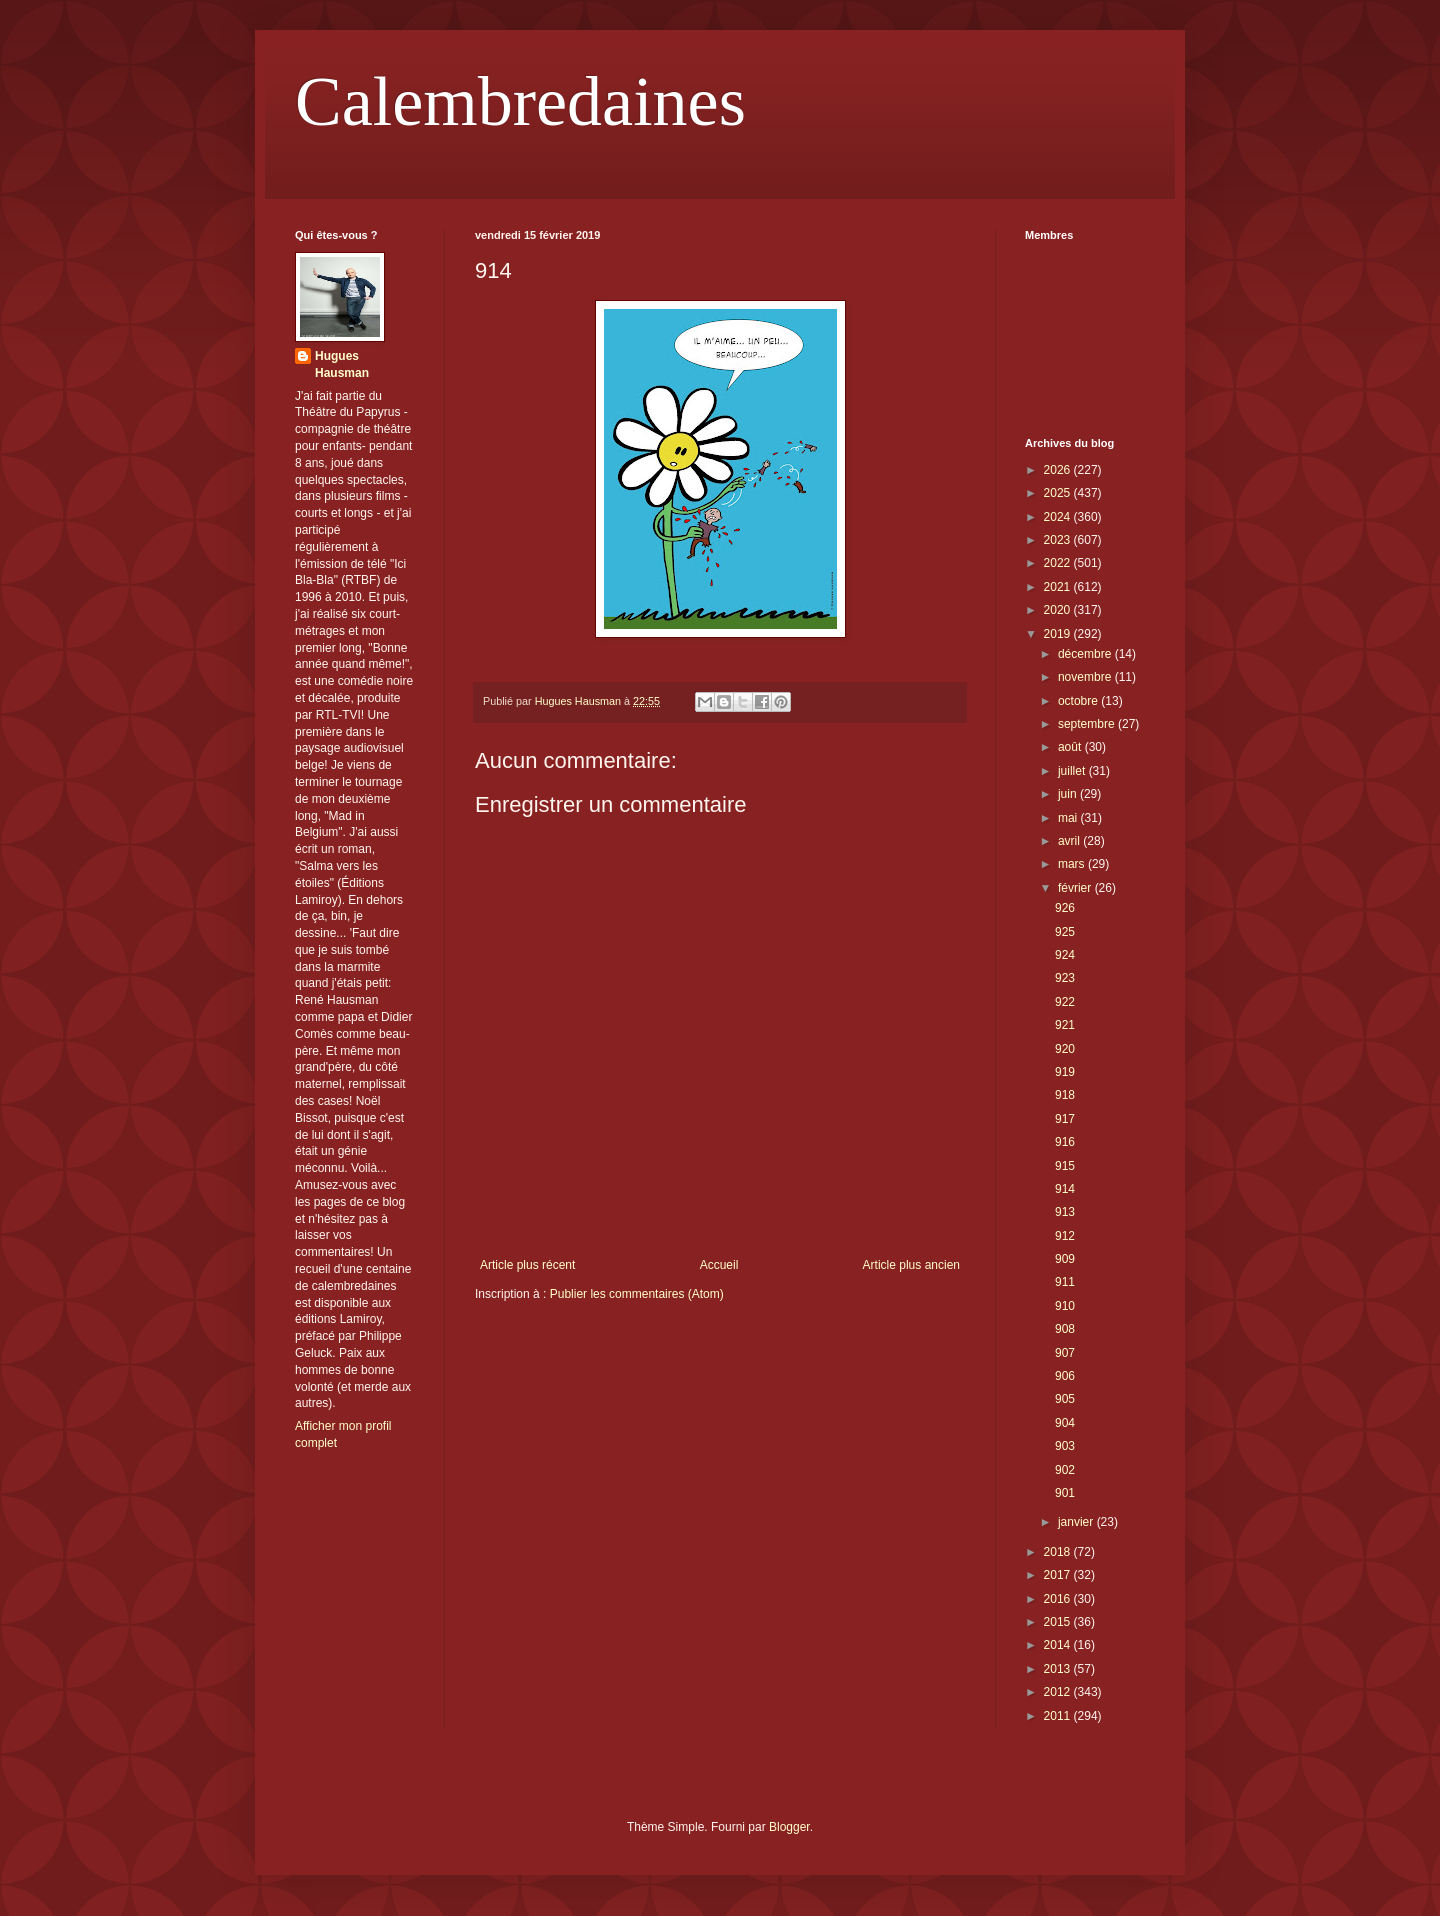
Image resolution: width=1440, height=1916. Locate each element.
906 (1065, 1376)
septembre (1088, 724)
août (1071, 747)
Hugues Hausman (342, 364)
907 (1065, 1353)
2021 (1059, 587)
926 (1065, 908)
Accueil (719, 1265)
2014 (1059, 1645)
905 (1065, 1399)
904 (1065, 1423)
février (1076, 888)
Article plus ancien (911, 1265)
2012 (1059, 1692)
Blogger (789, 1827)
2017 (1059, 1575)
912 (1065, 1236)
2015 (1059, 1622)
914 (1065, 1189)
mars (1073, 864)
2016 (1059, 1599)
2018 (1059, 1552)
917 (1065, 1119)
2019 (1059, 634)
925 (1065, 932)
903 (1065, 1446)
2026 (1059, 470)
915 (1065, 1166)
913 (1065, 1212)
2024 (1059, 517)
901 (1065, 1493)
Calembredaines (520, 101)
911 (1065, 1282)
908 (1065, 1329)
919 (1065, 1072)
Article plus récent (527, 1265)
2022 (1059, 563)
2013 (1059, 1669)
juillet (1073, 771)
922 (1065, 1002)
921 (1065, 1025)
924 (1065, 955)
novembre (1086, 677)
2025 (1059, 493)
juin (1069, 794)
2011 (1059, 1716)
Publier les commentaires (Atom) (637, 1294)
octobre (1079, 701)
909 (1065, 1259)
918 (1065, 1095)
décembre (1086, 654)
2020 (1059, 610)
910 (1065, 1306)
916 (1065, 1142)
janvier (1077, 1522)
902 (1065, 1470)
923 (1065, 978)
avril (1070, 841)
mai (1069, 818)
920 (1065, 1049)
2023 (1059, 540)
